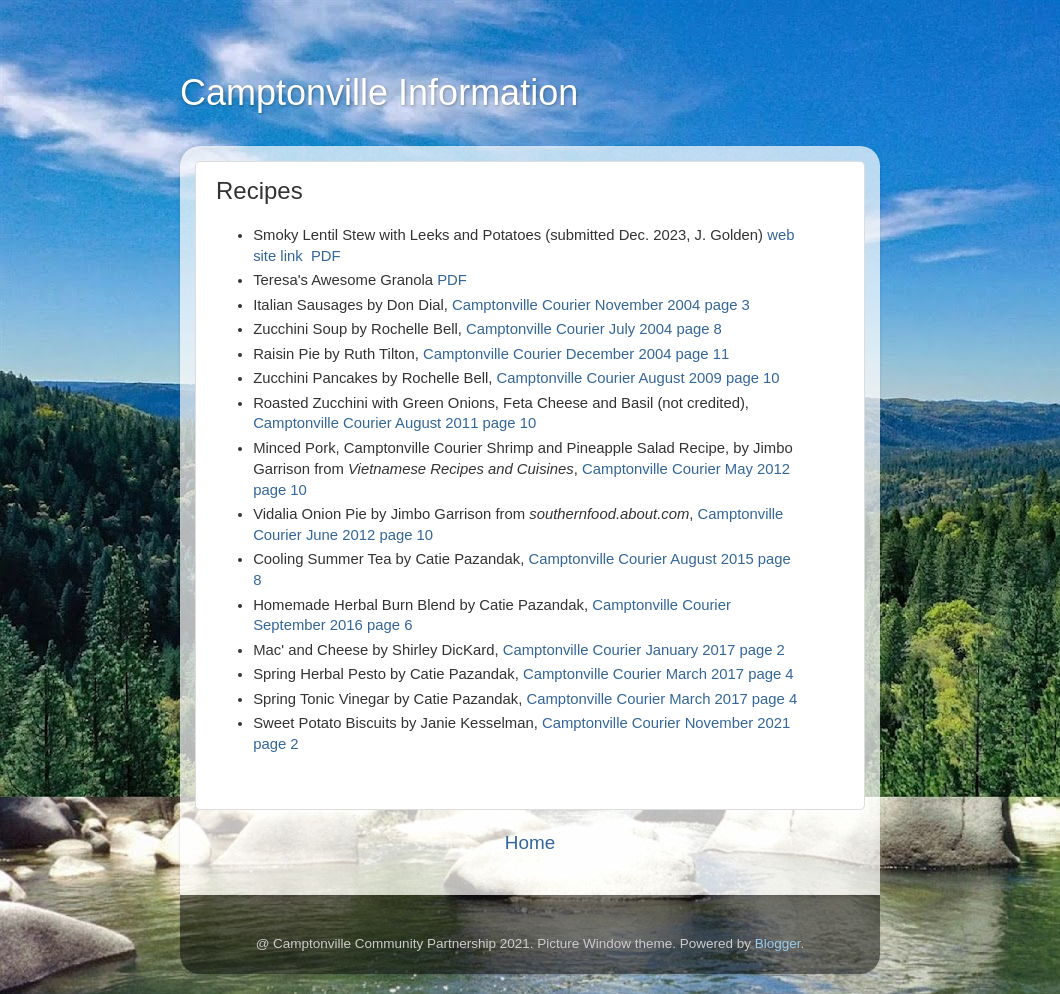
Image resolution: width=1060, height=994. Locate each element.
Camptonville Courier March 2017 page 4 (658, 674)
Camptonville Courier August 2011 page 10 (394, 423)
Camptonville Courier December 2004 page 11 (576, 354)
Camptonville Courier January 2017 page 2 (644, 650)
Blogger (778, 943)
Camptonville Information (379, 92)
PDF (326, 256)
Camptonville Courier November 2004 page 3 (601, 305)
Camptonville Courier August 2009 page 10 (635, 378)
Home (530, 842)
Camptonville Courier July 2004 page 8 (594, 329)
